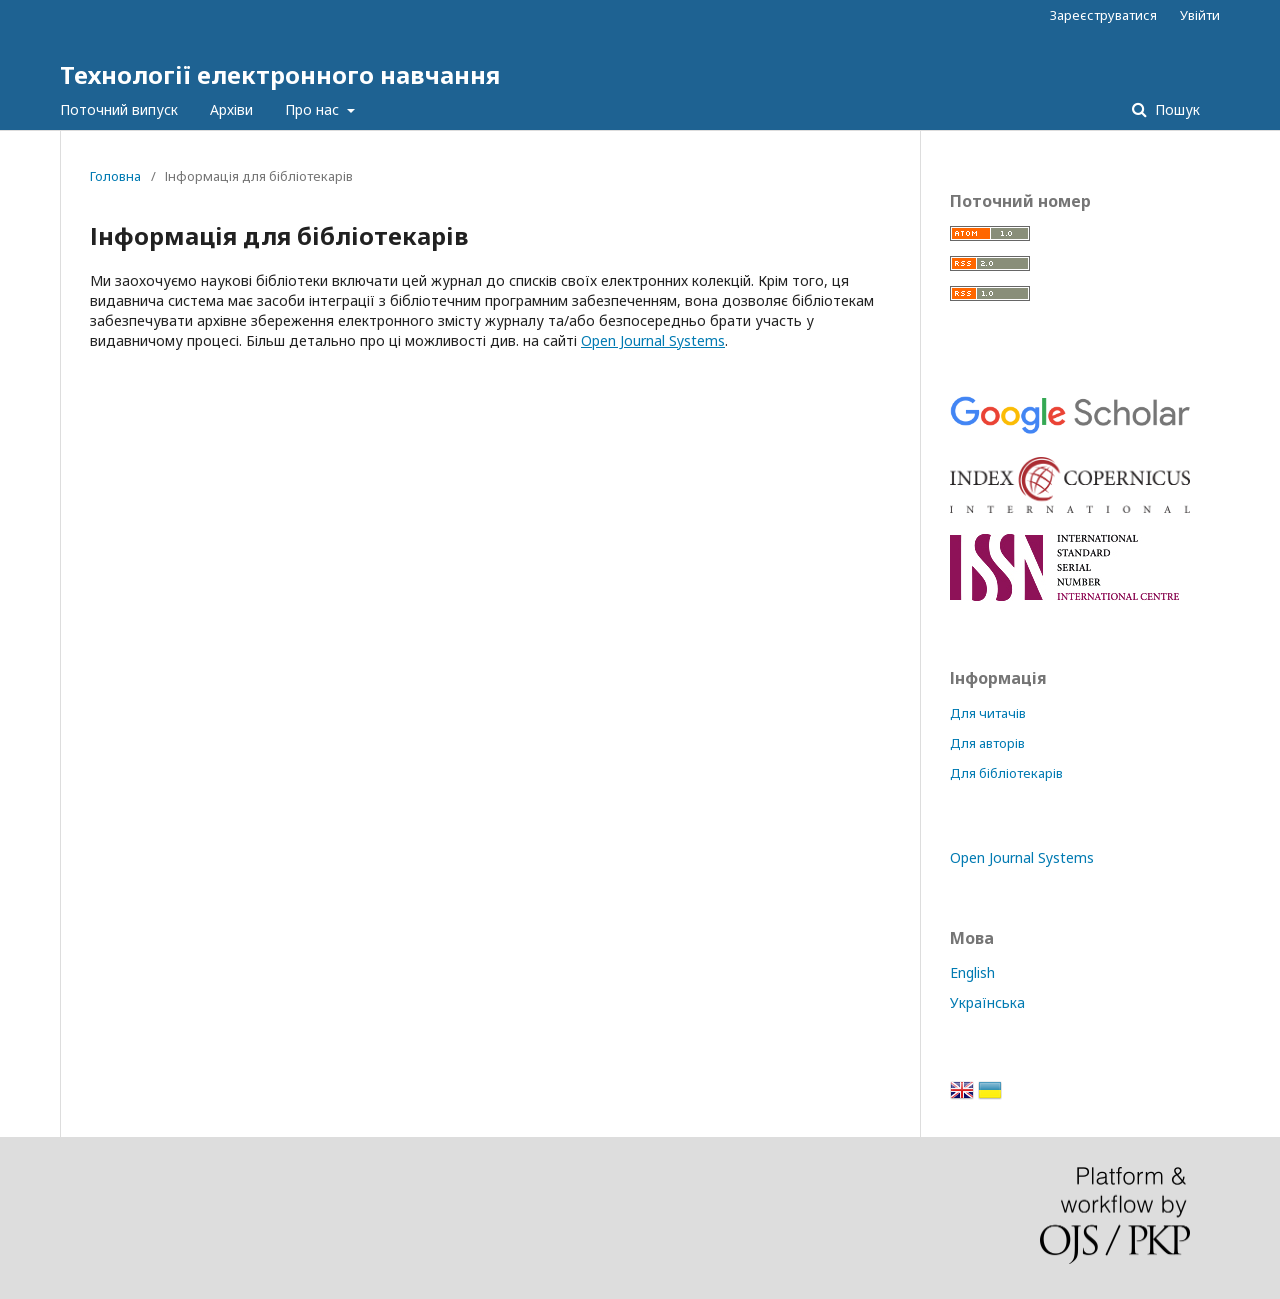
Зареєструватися (1103, 15)
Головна (115, 176)
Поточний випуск (119, 109)
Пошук (1175, 109)
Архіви (231, 109)
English (972, 972)
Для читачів (988, 713)
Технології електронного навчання (280, 74)
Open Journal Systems (653, 340)
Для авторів (987, 743)
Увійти (1200, 15)
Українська (987, 1002)
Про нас (314, 109)
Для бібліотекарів (1006, 773)
